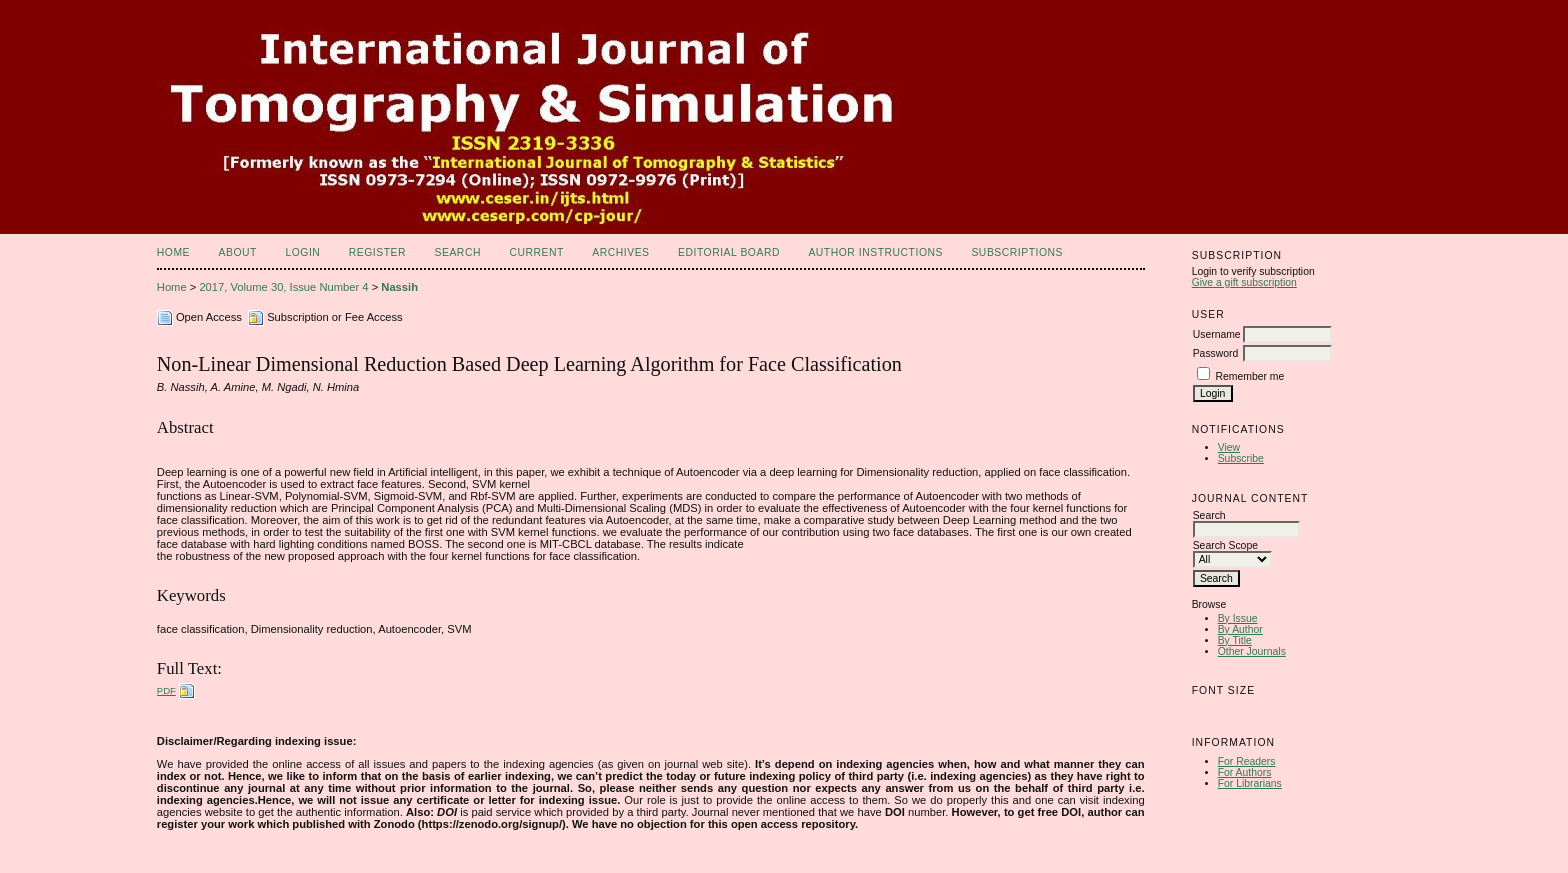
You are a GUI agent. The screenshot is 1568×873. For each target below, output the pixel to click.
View (1229, 447)
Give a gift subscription (1244, 282)
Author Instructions (875, 252)
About (238, 252)
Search (458, 252)
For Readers (1247, 761)
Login (302, 252)
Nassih (399, 287)
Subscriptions (1017, 252)
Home (173, 252)
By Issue (1238, 618)
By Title (1235, 640)
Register (377, 252)
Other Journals (1252, 651)
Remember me (1250, 376)
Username (1217, 334)
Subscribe (1241, 458)
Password (1216, 353)
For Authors (1245, 772)
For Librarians (1250, 783)
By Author (1240, 629)
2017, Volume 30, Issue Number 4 (283, 287)
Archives (620, 252)
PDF (166, 690)
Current (536, 252)
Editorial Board (729, 252)
